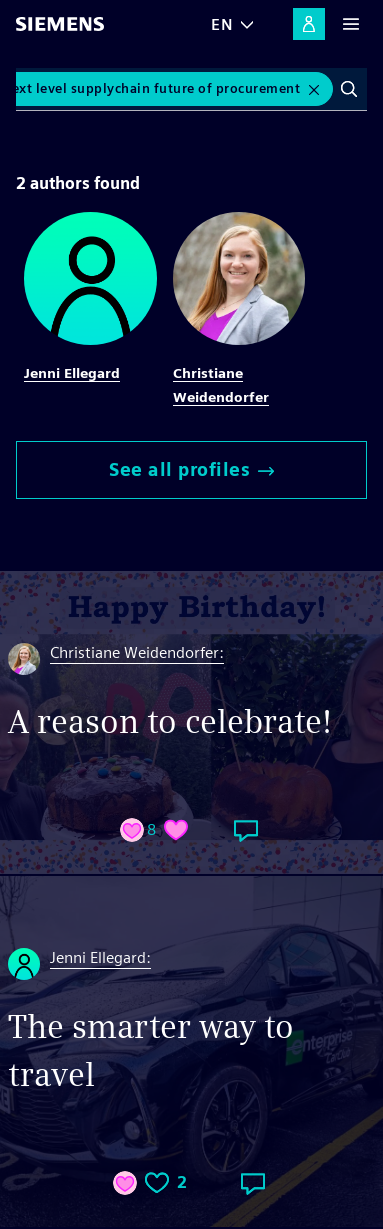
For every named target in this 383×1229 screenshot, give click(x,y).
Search (349, 89)
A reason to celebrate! (170, 721)
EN (222, 24)
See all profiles (191, 469)
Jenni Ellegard (72, 373)
